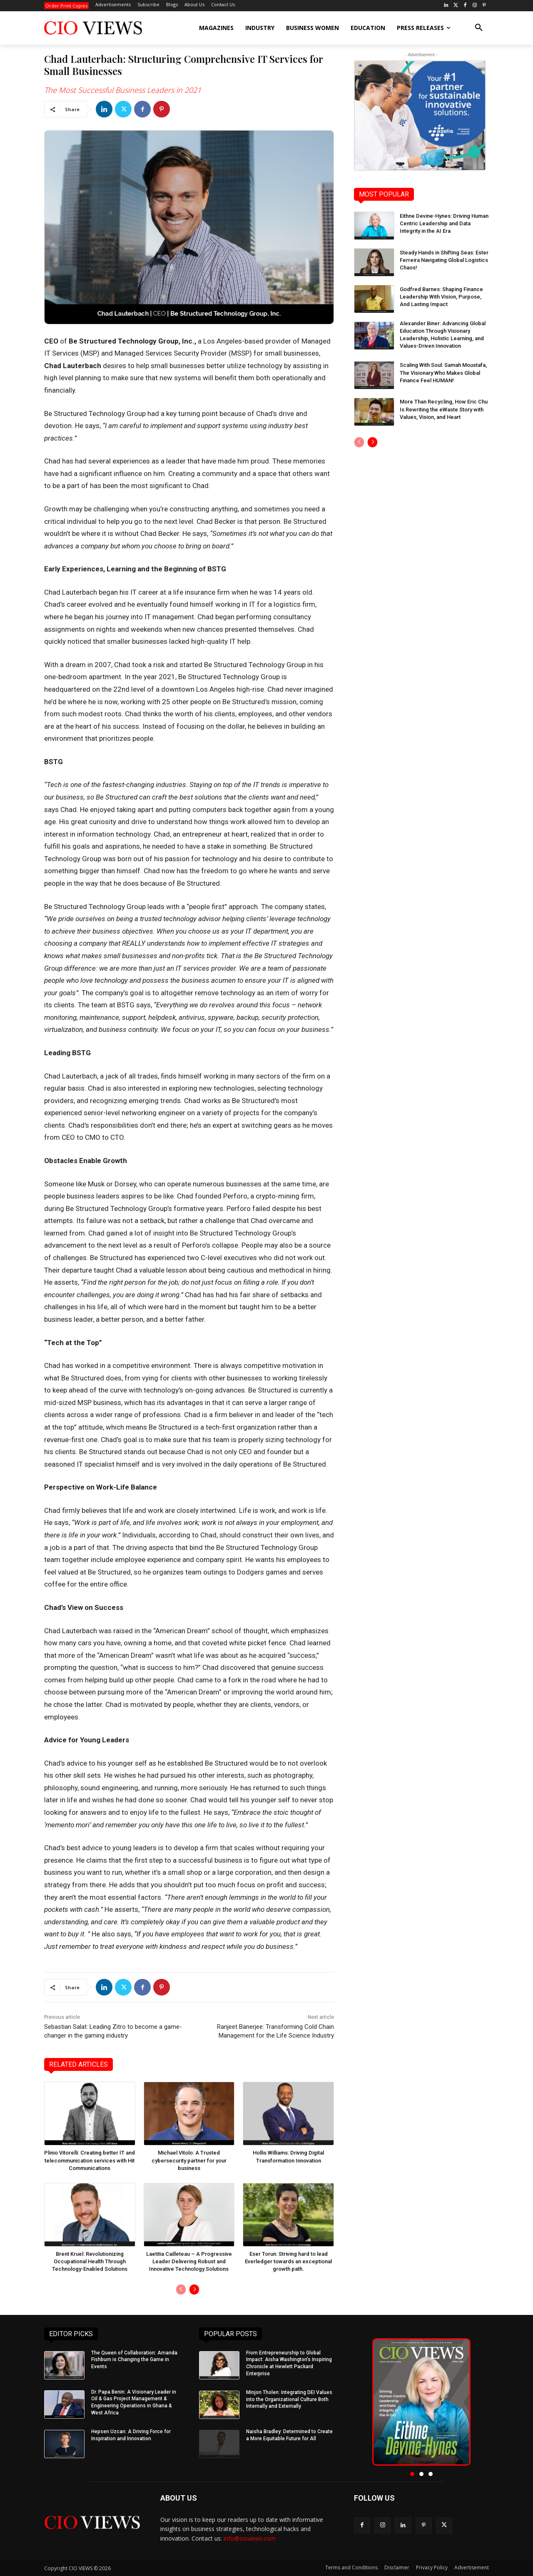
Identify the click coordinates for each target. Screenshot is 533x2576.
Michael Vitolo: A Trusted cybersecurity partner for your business (189, 2160)
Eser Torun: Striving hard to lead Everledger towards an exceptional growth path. (288, 2261)
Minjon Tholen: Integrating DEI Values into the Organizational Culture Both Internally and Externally (289, 2399)
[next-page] (194, 2289)
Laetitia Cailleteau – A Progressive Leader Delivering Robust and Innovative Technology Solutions (189, 2261)
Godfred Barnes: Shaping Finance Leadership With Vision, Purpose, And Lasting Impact (441, 296)
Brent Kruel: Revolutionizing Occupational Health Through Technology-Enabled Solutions (89, 2261)
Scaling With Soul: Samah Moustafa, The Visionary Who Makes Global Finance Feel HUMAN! (443, 372)
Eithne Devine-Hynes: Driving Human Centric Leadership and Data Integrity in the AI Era (444, 223)
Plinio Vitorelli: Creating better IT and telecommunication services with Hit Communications (89, 2160)
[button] (479, 28)
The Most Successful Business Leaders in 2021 (122, 90)
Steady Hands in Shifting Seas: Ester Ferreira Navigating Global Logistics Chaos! (444, 260)
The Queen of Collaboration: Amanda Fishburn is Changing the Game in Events (134, 2360)
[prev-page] (181, 2289)
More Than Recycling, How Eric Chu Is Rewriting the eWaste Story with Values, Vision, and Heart (444, 409)
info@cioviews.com (250, 2538)
